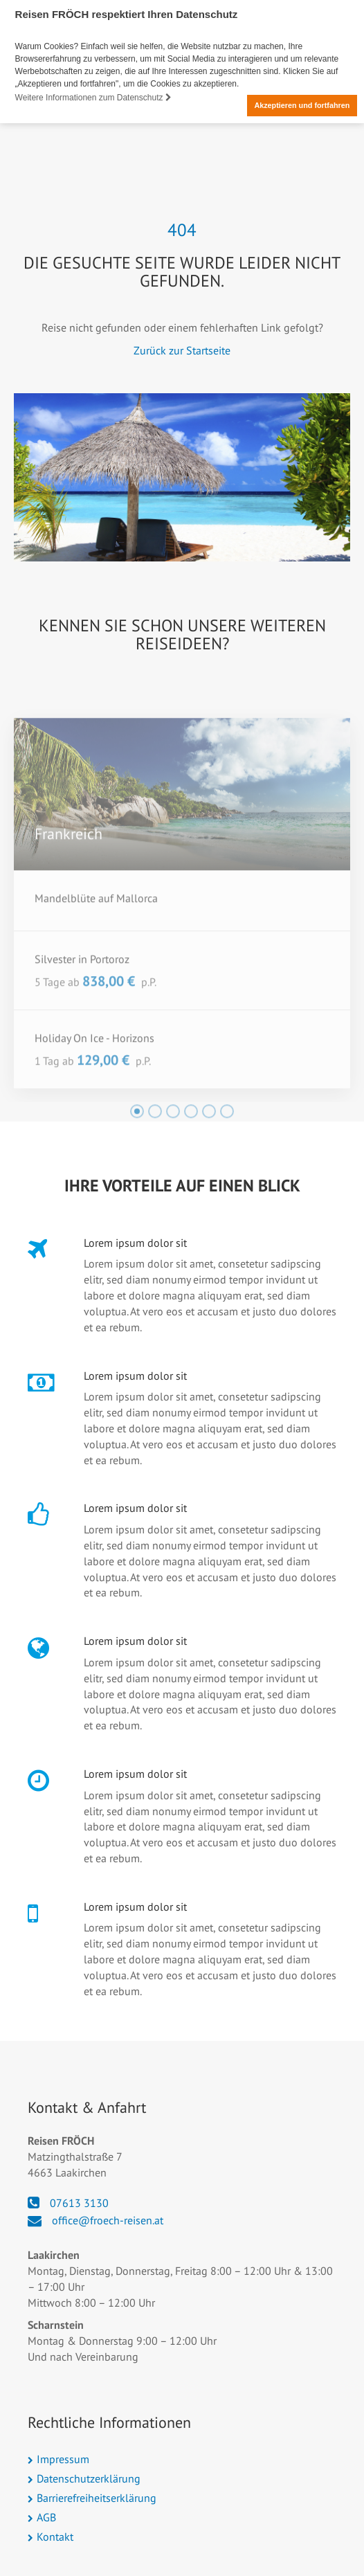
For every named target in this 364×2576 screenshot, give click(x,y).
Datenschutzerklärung (88, 2478)
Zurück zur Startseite (182, 350)
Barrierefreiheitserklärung (96, 2497)
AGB (46, 2516)
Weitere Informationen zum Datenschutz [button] (93, 97)
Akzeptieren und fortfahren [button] (301, 105)
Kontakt (55, 2536)
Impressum (63, 2459)
